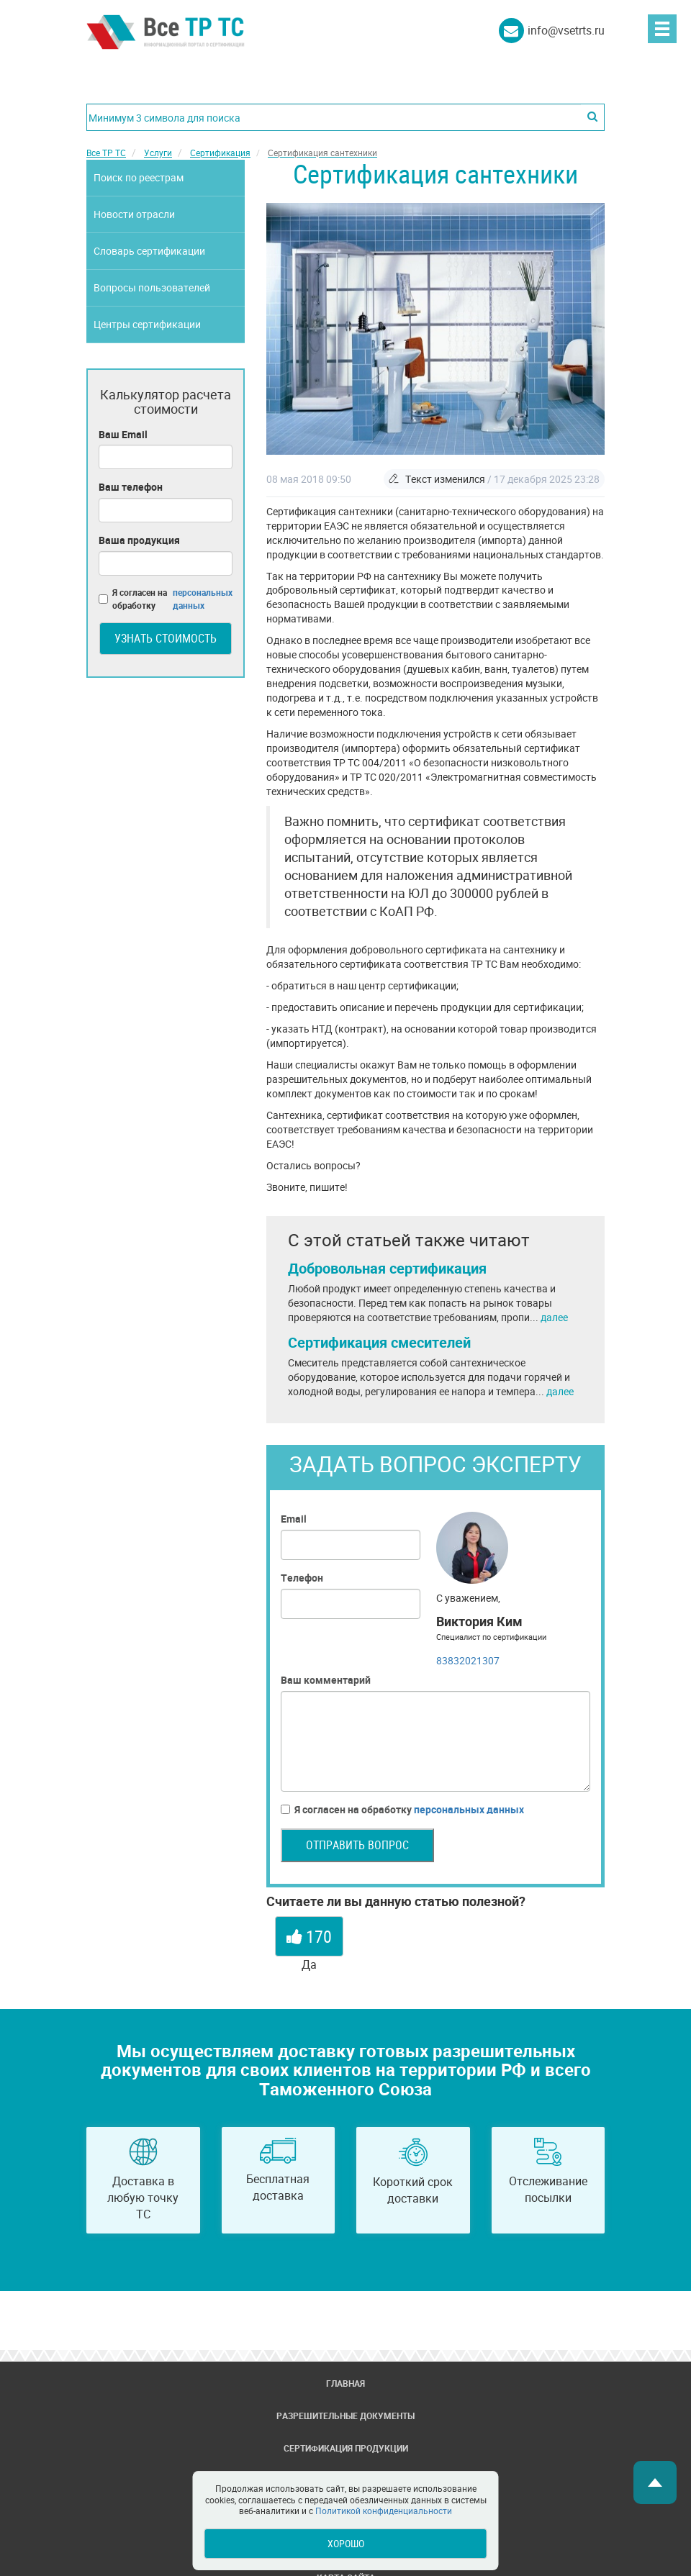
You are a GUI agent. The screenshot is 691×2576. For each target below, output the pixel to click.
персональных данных (469, 1809)
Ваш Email (123, 434)
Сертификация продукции (346, 2448)
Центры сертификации (147, 324)
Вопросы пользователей (152, 287)
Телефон (302, 1577)
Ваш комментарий (326, 1680)
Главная (345, 2383)
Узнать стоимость (165, 638)
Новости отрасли (134, 214)
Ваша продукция (139, 540)
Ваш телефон (131, 487)
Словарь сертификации (149, 251)
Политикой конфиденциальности (383, 2510)
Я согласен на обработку (402, 1809)
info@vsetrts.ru (566, 30)
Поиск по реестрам (139, 177)
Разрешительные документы (345, 2415)
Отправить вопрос (357, 1845)
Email (294, 1518)
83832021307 (468, 1660)
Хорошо (346, 2543)
